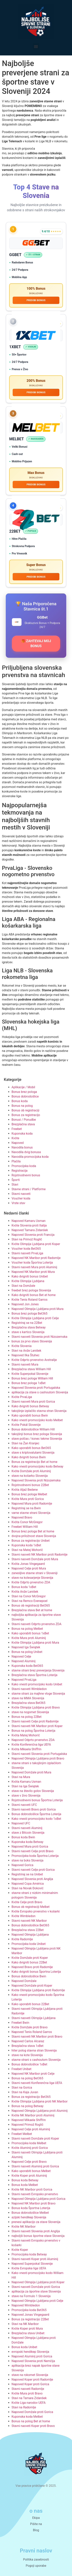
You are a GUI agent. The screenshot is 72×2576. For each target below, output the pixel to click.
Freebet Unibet (21, 2069)
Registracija (19, 1170)
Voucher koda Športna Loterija (32, 1262)
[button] (36, 46)
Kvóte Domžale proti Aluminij (31, 1471)
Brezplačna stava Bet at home (32, 1610)
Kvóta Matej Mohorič (26, 1735)
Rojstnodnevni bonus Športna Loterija (37, 1800)
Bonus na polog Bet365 (27, 2078)
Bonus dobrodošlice (25, 1096)
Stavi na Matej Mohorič (27, 1550)
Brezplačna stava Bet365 (28, 1703)
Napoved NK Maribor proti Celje (33, 2073)
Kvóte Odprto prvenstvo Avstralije (34, 1360)
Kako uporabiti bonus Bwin (30, 1415)
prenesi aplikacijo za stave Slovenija (36, 2222)
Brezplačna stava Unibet (28, 2333)
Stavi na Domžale (23, 1286)
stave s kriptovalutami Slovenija (33, 1452)
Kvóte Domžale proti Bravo (30, 2027)
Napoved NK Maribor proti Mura (33, 1272)
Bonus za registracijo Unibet (31, 1540)
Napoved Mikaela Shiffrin (29, 2120)
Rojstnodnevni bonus (26, 1175)
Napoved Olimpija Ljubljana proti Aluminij (40, 2111)
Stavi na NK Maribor (25, 2324)
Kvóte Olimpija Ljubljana (28, 1281)
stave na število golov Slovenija (33, 1791)
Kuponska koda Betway (27, 1842)
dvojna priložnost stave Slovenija (34, 1536)
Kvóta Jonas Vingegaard (28, 1564)
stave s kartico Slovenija (28, 1332)
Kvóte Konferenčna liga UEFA (31, 1744)
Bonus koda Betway (25, 2180)
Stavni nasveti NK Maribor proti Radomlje (39, 1554)
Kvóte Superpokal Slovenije (30, 1374)
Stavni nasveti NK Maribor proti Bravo (37, 2036)
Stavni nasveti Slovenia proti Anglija (36, 2231)
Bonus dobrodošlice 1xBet (29, 2064)
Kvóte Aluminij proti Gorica (30, 2148)
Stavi (15, 1184)
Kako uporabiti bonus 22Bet (30, 2004)
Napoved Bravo (22, 1517)
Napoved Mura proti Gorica (30, 1846)
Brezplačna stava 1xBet (27, 2046)
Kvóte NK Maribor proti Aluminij (33, 2115)
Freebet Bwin (20, 2022)
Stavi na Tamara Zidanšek (29, 2398)
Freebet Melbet (22, 2134)
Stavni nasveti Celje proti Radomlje (35, 1721)
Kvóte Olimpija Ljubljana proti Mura (35, 1642)
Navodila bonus (22, 1147)
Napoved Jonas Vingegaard (30, 2314)
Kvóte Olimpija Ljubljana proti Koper (36, 1244)
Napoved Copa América (28, 1883)
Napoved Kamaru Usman (29, 1221)
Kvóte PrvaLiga (22, 1397)
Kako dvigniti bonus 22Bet (29, 1962)
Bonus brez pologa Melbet (29, 1494)
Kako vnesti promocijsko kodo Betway (37, 1466)
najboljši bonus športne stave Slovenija (38, 2236)
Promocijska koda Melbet (29, 2143)
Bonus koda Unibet (24, 2347)
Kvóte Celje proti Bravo (27, 1902)
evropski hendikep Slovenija (30, 2352)
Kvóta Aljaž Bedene (25, 1489)
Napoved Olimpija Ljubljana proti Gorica (38, 2199)
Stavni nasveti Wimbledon (29, 1689)
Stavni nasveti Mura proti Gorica (33, 1401)
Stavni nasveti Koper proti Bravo (33, 2426)
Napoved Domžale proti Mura (31, 1772)
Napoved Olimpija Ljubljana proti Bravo (38, 1758)
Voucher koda (21, 1198)
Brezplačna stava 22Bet (28, 1930)
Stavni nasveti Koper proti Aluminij (35, 2259)
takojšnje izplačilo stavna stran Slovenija (39, 1411)
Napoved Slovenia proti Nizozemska (36, 1480)
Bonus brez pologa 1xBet (29, 1383)
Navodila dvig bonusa (26, 1152)
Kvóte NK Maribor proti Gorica (32, 2189)
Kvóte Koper (20, 2250)
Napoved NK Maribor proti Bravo (33, 2203)
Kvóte (15, 1138)
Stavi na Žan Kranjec (25, 1443)
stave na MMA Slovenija (28, 1698)
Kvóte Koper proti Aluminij (29, 2175)
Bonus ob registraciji (25, 1110)
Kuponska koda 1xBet (26, 1545)
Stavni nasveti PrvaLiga (27, 1253)
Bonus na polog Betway (27, 2106)
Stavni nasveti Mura (25, 1364)
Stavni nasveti (21, 1194)
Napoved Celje (21, 1656)
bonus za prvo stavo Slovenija (32, 1341)
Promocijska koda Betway (29, 2254)
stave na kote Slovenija (27, 2055)
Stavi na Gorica (22, 2087)
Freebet (17, 1129)
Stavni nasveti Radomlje (28, 2389)
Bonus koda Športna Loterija (31, 2208)
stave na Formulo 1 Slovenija (31, 2296)
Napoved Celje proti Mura (29, 1568)
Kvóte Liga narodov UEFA (29, 2403)
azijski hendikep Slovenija (29, 2217)
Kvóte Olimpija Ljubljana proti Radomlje (38, 1990)
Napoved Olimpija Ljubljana (30, 1934)
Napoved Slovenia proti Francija (33, 1235)
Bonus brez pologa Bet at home (33, 1531)
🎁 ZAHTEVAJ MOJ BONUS (36, 643)
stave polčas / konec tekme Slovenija (37, 1438)
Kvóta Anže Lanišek (25, 1591)
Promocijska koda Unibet (29, 1944)
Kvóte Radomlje (22, 1939)
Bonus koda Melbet (25, 2185)
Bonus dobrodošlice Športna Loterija (36, 1814)
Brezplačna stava (23, 1124)
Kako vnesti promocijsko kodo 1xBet (36, 1819)
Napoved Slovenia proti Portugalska (36, 1387)
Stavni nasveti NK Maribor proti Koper (37, 1726)
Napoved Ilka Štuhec (25, 1355)
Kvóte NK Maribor (24, 2226)
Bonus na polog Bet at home (31, 2421)
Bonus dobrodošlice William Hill (33, 1429)
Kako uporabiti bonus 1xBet (30, 1633)
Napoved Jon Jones (25, 1304)
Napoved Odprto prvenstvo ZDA (33, 1740)
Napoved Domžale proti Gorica (32, 2412)
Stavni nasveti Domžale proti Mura (35, 1559)
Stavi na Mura (21, 1777)
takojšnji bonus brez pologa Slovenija (37, 1434)
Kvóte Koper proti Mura (27, 2328)
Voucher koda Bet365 (26, 1248)
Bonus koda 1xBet (24, 1587)
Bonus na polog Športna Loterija (33, 1730)
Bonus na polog (22, 1106)
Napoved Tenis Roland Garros (32, 2032)
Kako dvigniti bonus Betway (30, 1406)
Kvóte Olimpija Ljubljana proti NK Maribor (40, 2101)
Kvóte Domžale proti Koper (30, 1958)
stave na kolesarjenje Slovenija (32, 1578)
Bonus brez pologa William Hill (32, 1378)
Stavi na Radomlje (24, 2407)
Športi (16, 1180)
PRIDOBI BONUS (36, 300)
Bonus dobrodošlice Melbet (30, 2212)
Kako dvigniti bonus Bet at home (33, 1295)
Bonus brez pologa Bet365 (29, 1313)
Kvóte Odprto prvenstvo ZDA (31, 1582)
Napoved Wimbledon (26, 2305)
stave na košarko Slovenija (30, 1476)
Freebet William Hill (25, 1527)
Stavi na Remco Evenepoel (29, 1601)
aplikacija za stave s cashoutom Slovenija (40, 1392)
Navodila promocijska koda (30, 1157)
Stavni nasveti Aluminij (27, 1828)
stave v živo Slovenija (26, 1795)
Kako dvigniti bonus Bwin (29, 1457)
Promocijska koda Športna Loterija (35, 1856)
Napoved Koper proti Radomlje (32, 2379)
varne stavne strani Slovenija (31, 1513)
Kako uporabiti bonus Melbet (31, 2171)
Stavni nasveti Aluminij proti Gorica (35, 2166)
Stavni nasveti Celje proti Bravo (33, 1851)
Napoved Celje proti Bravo (29, 2162)
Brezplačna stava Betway (29, 1327)
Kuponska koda (22, 1133)
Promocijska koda (24, 1166)
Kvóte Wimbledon (24, 1916)
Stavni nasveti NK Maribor (29, 1920)
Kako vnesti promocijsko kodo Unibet (37, 1684)
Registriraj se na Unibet (27, 1874)
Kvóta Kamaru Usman (26, 1781)
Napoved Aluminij (24, 1661)
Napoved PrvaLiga (24, 1679)
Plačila (16, 1161)
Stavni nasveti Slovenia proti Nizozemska (39, 1337)
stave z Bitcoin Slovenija (28, 1832)
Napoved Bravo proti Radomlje (32, 1967)
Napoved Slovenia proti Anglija (32, 1879)
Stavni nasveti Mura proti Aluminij (34, 1267)
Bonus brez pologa (24, 1092)
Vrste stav (18, 1203)
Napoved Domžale (24, 1981)
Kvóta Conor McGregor (27, 1522)
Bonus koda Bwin (23, 1837)
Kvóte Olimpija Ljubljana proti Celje (35, 1318)
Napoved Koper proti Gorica (30, 2384)
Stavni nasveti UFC (24, 1805)
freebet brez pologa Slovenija (31, 1290)
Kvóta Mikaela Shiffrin (26, 1749)
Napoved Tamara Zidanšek (30, 1230)
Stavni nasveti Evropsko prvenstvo (35, 2194)
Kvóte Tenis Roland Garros (29, 1299)
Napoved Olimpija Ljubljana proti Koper (38, 2282)
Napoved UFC (21, 1823)
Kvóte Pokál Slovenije (26, 1425)
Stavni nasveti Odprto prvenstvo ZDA (36, 1624)
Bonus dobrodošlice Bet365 (30, 1925)
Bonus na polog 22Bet (26, 1717)
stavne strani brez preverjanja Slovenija (38, 1670)
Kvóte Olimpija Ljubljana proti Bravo (36, 1707)
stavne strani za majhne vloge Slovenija (38, 1693)
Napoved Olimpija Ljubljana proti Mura (38, 1309)
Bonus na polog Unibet (27, 1652)
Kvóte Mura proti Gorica (28, 1499)
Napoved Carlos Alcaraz (28, 2041)
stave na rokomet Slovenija (30, 2375)
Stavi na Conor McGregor (29, 1596)
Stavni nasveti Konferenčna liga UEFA (37, 2083)
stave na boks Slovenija (27, 1860)
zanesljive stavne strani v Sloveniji (35, 1573)
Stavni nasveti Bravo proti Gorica (34, 1809)
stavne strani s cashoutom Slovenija (36, 2060)
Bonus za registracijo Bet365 (31, 2097)
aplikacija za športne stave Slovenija (36, 2291)
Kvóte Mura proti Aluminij (29, 1638)
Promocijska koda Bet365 (29, 2310)
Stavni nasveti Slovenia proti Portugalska (39, 1754)
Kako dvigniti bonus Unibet (30, 1276)
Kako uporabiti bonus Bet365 (31, 1448)
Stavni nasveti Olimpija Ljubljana (33, 2018)
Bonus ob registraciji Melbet (31, 1907)
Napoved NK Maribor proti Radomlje (36, 1258)
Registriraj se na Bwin (26, 1508)
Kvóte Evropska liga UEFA (29, 2268)
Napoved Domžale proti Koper (32, 1985)
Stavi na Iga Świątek (25, 1786)
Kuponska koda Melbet (27, 2416)
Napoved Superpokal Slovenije (32, 2263)
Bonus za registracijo (26, 1115)
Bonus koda (20, 1101)
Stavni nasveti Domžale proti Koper (35, 2138)
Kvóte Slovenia (21, 1346)
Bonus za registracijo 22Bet (30, 2319)
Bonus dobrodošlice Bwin (29, 1976)
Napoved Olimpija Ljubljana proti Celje (37, 2301)
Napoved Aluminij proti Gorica (32, 2356)
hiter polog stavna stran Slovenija (34, 2050)
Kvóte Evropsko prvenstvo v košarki (36, 1911)
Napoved (18, 1143)
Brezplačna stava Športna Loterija (34, 1675)
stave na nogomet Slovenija (30, 1712)
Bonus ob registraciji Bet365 (31, 1605)
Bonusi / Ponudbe (24, 1119)
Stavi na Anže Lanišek (26, 1350)
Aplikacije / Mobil (23, 1087)
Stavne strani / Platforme (29, 1189)
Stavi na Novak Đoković (27, 1888)
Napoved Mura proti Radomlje (32, 1503)
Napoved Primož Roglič (27, 2124)
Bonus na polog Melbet (27, 1628)
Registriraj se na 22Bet (27, 1323)
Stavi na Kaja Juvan (25, 2092)
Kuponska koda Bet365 (27, 1666)
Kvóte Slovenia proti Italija (29, 1225)
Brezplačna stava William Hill (31, 1369)
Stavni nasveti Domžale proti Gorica (36, 2287)
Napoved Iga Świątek (26, 1647)
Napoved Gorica (22, 1865)
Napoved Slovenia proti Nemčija (33, 2361)
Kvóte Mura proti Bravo (27, 2393)
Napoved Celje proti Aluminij (31, 2129)
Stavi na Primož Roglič (27, 1239)
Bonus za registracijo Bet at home (34, 1462)
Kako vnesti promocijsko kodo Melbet (37, 1420)
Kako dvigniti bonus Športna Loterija (36, 1971)
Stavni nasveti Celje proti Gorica (33, 1870)
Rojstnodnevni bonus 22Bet (30, 1485)
